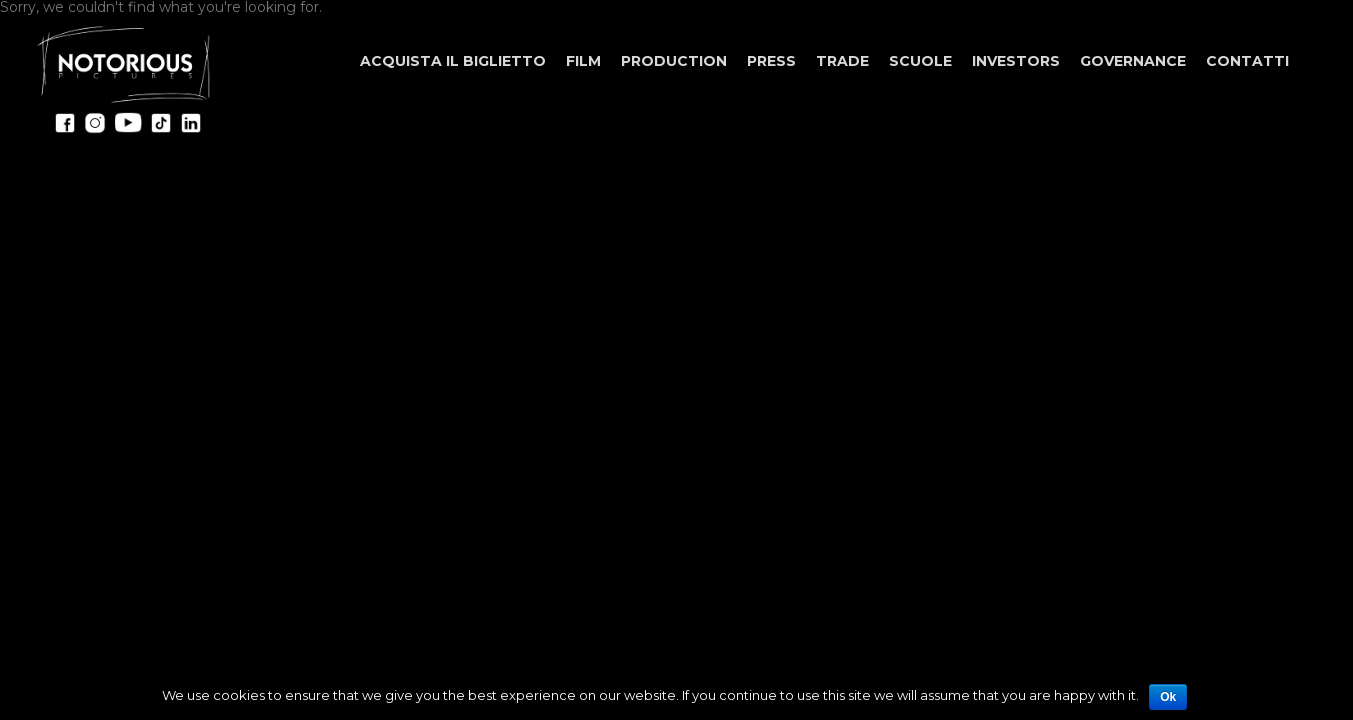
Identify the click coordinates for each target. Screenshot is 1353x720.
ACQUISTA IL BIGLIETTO (453, 61)
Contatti (1247, 61)
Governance (1133, 61)
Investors (1016, 61)
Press (771, 61)
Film (583, 61)
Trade (842, 61)
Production (674, 61)
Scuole (920, 61)
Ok (1168, 697)
